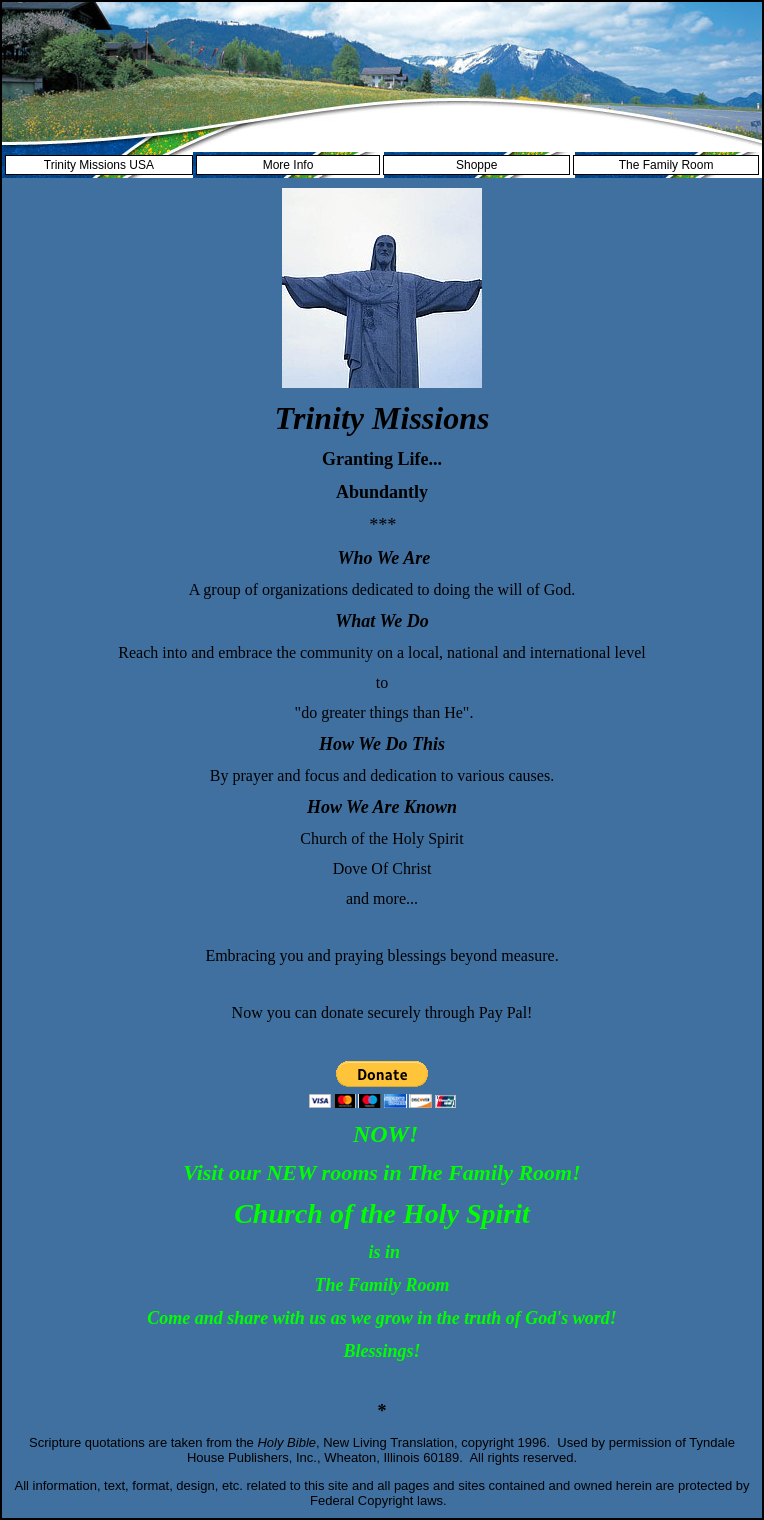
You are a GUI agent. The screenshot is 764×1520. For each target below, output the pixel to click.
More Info (288, 165)
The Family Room (666, 165)
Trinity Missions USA (99, 165)
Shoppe (476, 165)
